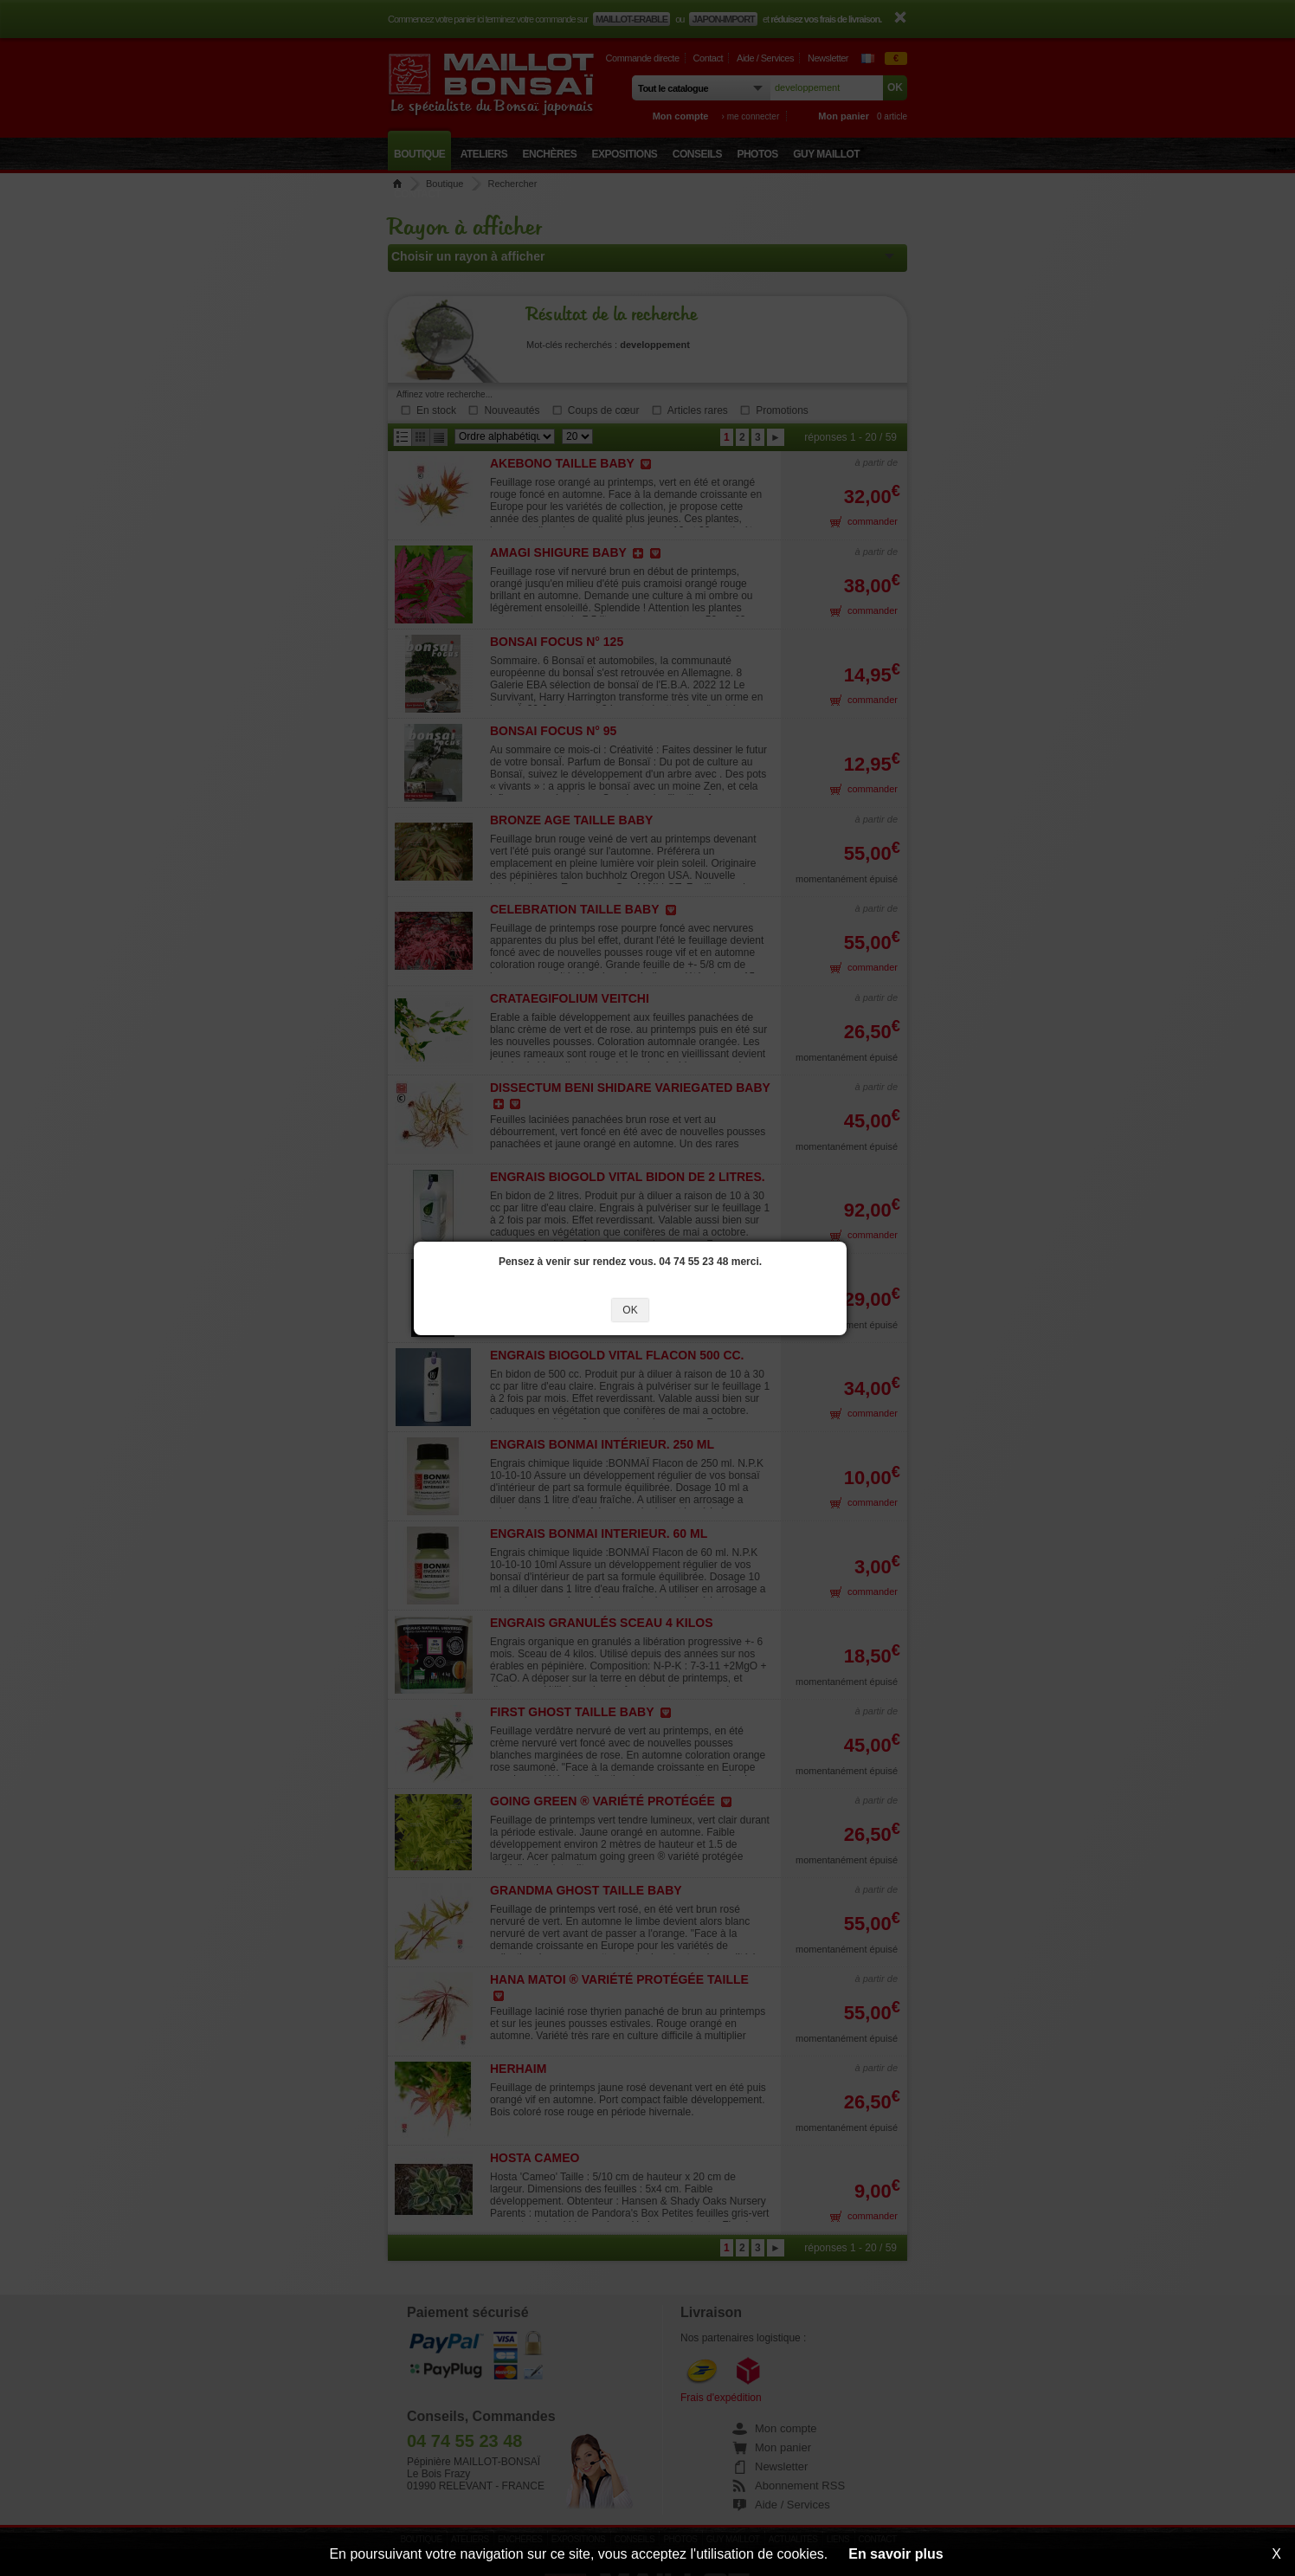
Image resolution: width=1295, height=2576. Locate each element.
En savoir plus (895, 2554)
